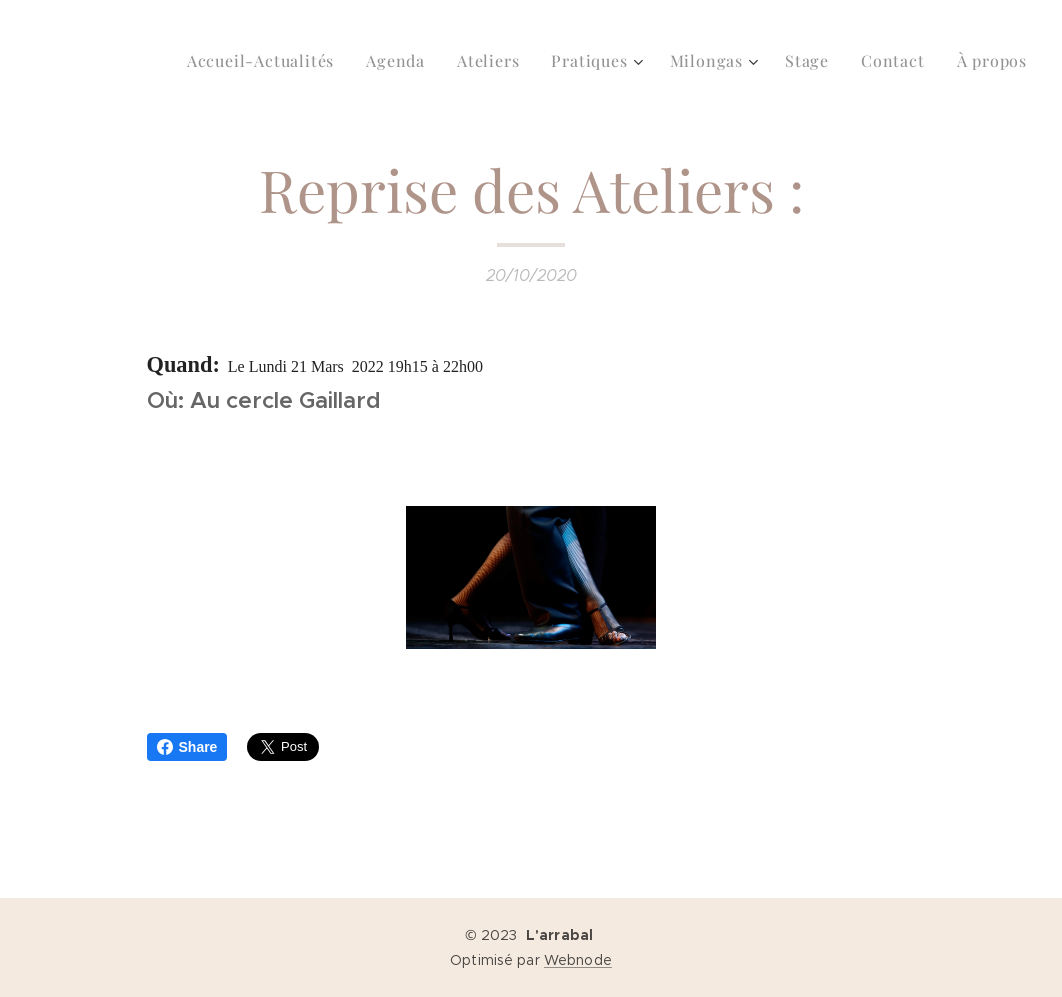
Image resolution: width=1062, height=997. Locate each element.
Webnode (578, 960)
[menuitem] (266, 61)
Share (187, 747)
